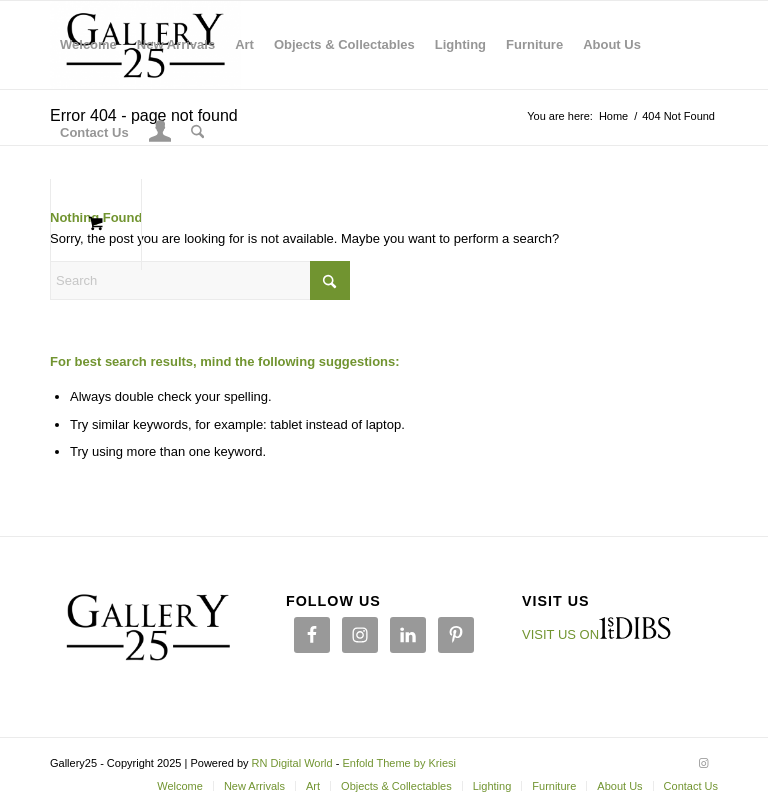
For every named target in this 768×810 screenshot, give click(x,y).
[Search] (197, 133)
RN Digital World (292, 763)
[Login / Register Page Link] (160, 135)
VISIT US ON (560, 634)
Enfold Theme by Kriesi (399, 763)
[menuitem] (88, 45)
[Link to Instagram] (703, 763)
